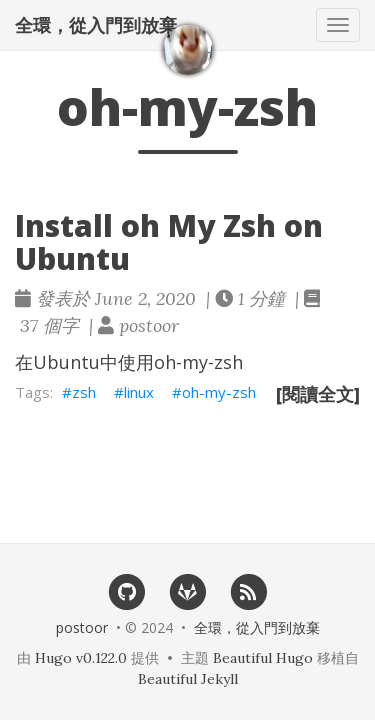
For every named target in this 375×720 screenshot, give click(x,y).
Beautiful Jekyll (188, 679)
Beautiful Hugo (263, 658)
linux (139, 392)
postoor (82, 627)
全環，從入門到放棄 (96, 25)
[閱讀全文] (318, 394)
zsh (84, 392)
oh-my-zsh (219, 392)
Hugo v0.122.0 (81, 658)
